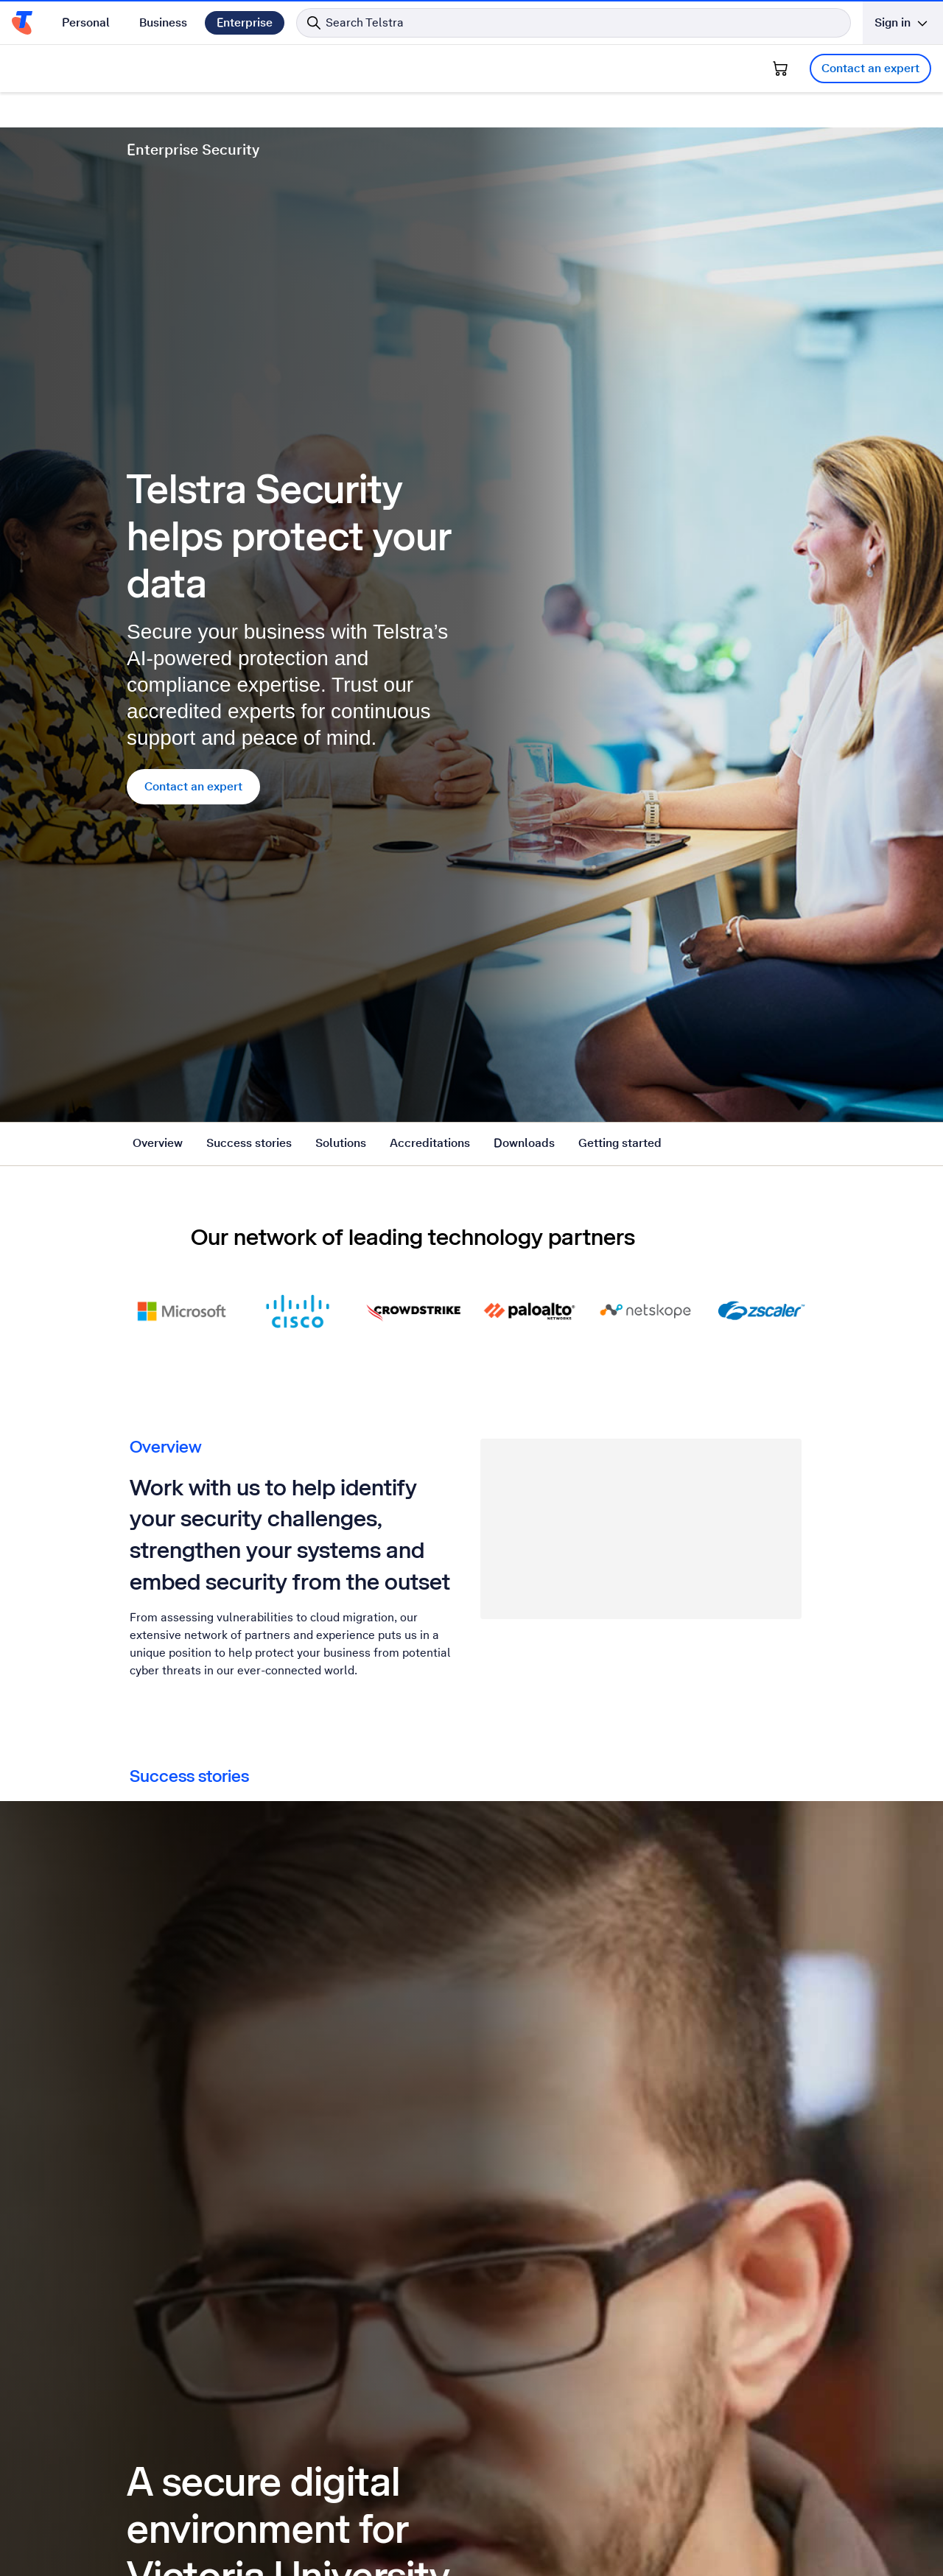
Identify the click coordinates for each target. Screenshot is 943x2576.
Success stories (249, 148)
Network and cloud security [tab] (216, 1010)
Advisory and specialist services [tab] (561, 1010)
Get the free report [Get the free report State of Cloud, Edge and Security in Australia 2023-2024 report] (198, 2018)
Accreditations (430, 148)
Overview (158, 148)
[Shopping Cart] (780, 68)
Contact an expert (870, 68)
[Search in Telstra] (573, 23)
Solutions (340, 148)
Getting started (620, 148)
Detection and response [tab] (383, 1010)
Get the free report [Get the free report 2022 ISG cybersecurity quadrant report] (549, 2018)
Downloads (524, 148)
